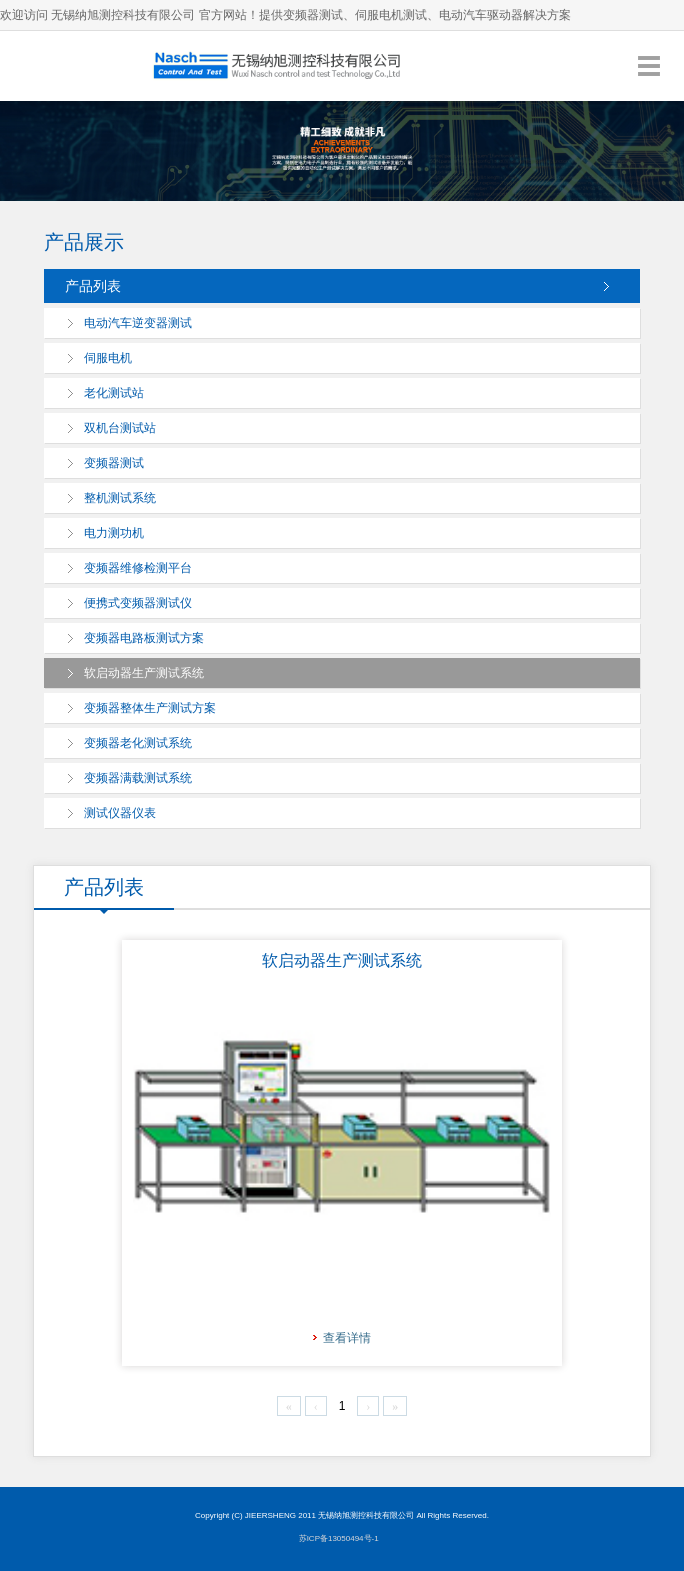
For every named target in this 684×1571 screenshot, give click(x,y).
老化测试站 (114, 393)
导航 (649, 65)
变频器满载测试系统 (138, 778)
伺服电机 (108, 358)
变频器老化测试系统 (138, 743)
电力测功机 (114, 533)
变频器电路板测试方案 (144, 638)
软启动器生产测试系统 (144, 673)
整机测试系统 (120, 498)
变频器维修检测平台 (138, 568)
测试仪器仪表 (120, 813)
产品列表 (93, 286)
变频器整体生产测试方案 (150, 708)
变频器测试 (114, 463)
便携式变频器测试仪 (138, 603)
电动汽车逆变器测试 (138, 323)
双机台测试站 (120, 428)
